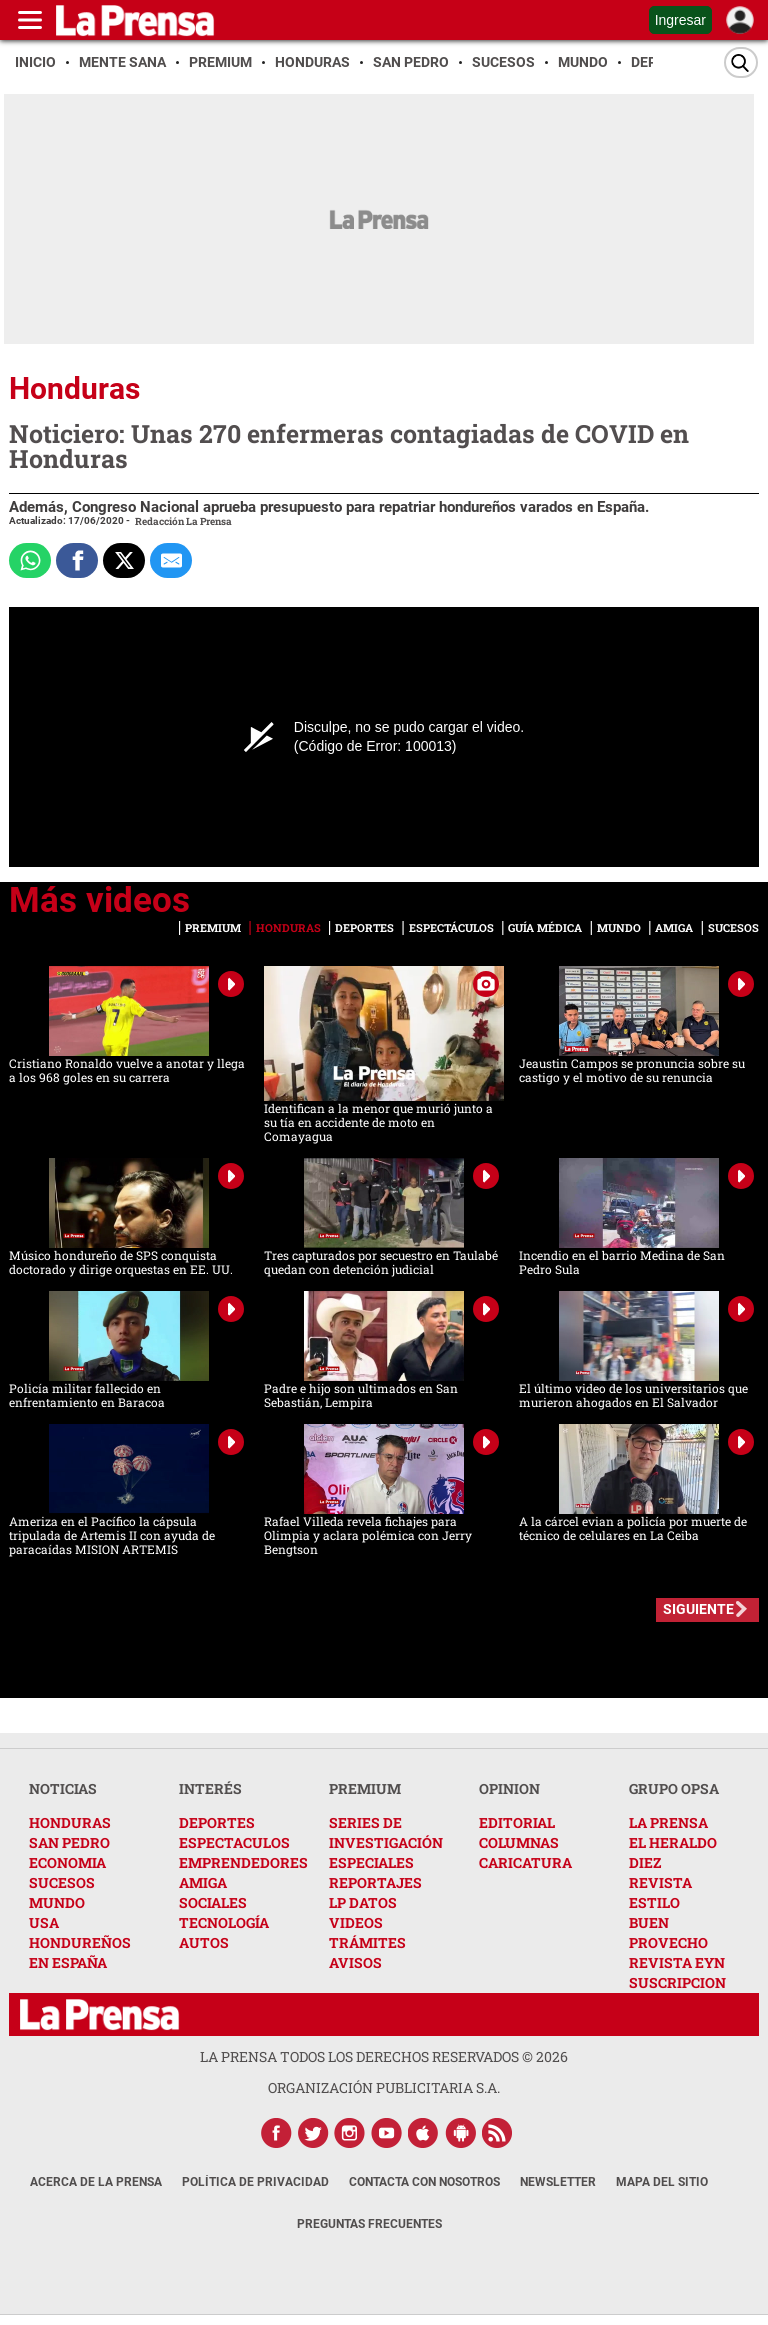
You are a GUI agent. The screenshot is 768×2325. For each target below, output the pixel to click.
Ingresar (680, 20)
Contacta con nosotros (424, 2182)
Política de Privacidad (255, 2182)
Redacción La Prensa (183, 521)
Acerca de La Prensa (96, 2182)
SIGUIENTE (698, 1609)
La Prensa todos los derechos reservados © (384, 2056)
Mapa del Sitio (662, 2182)
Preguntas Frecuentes (369, 2224)
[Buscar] (741, 62)
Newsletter (558, 2182)
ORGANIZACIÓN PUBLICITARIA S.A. (384, 2087)
